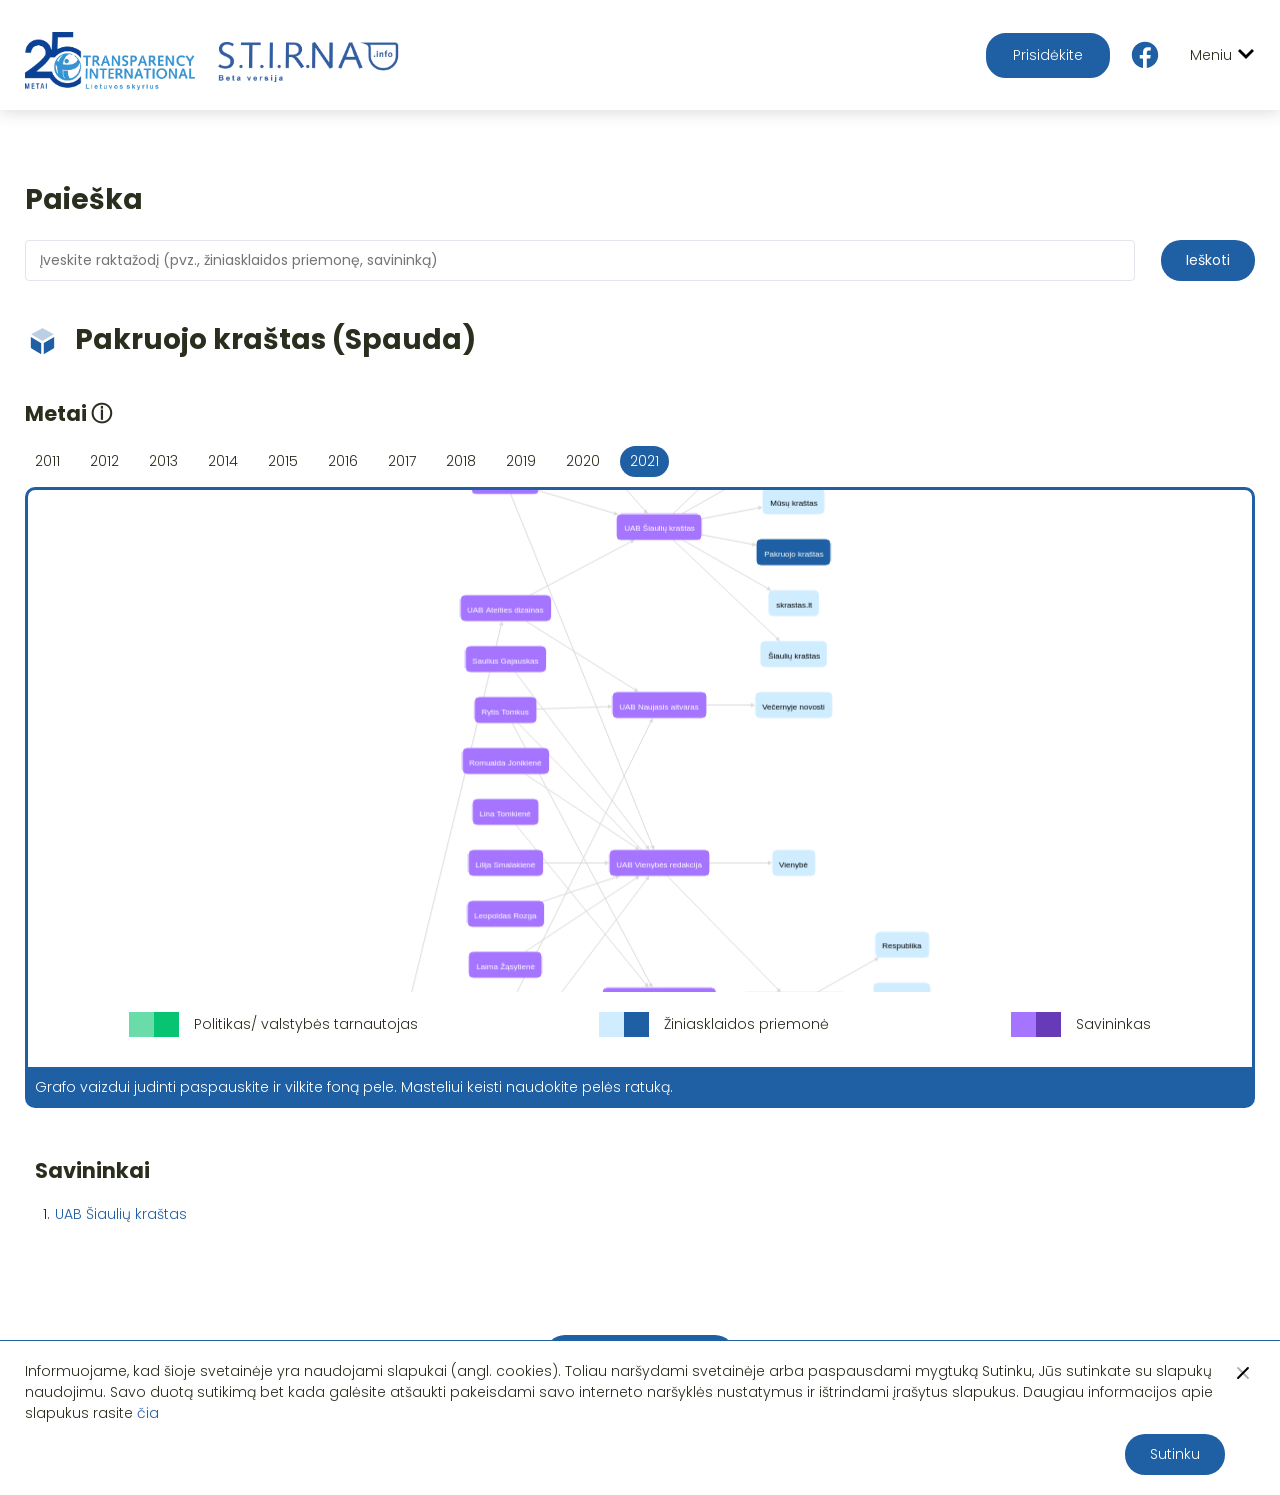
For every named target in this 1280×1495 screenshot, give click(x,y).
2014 (223, 461)
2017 (402, 461)
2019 (521, 461)
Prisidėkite (1048, 55)
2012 (104, 461)
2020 (583, 461)
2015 (283, 461)
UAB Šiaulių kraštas (121, 1214)
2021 (644, 461)
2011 (47, 461)
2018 (461, 461)
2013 (163, 461)
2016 (343, 461)
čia (148, 1413)
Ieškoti (1208, 260)
